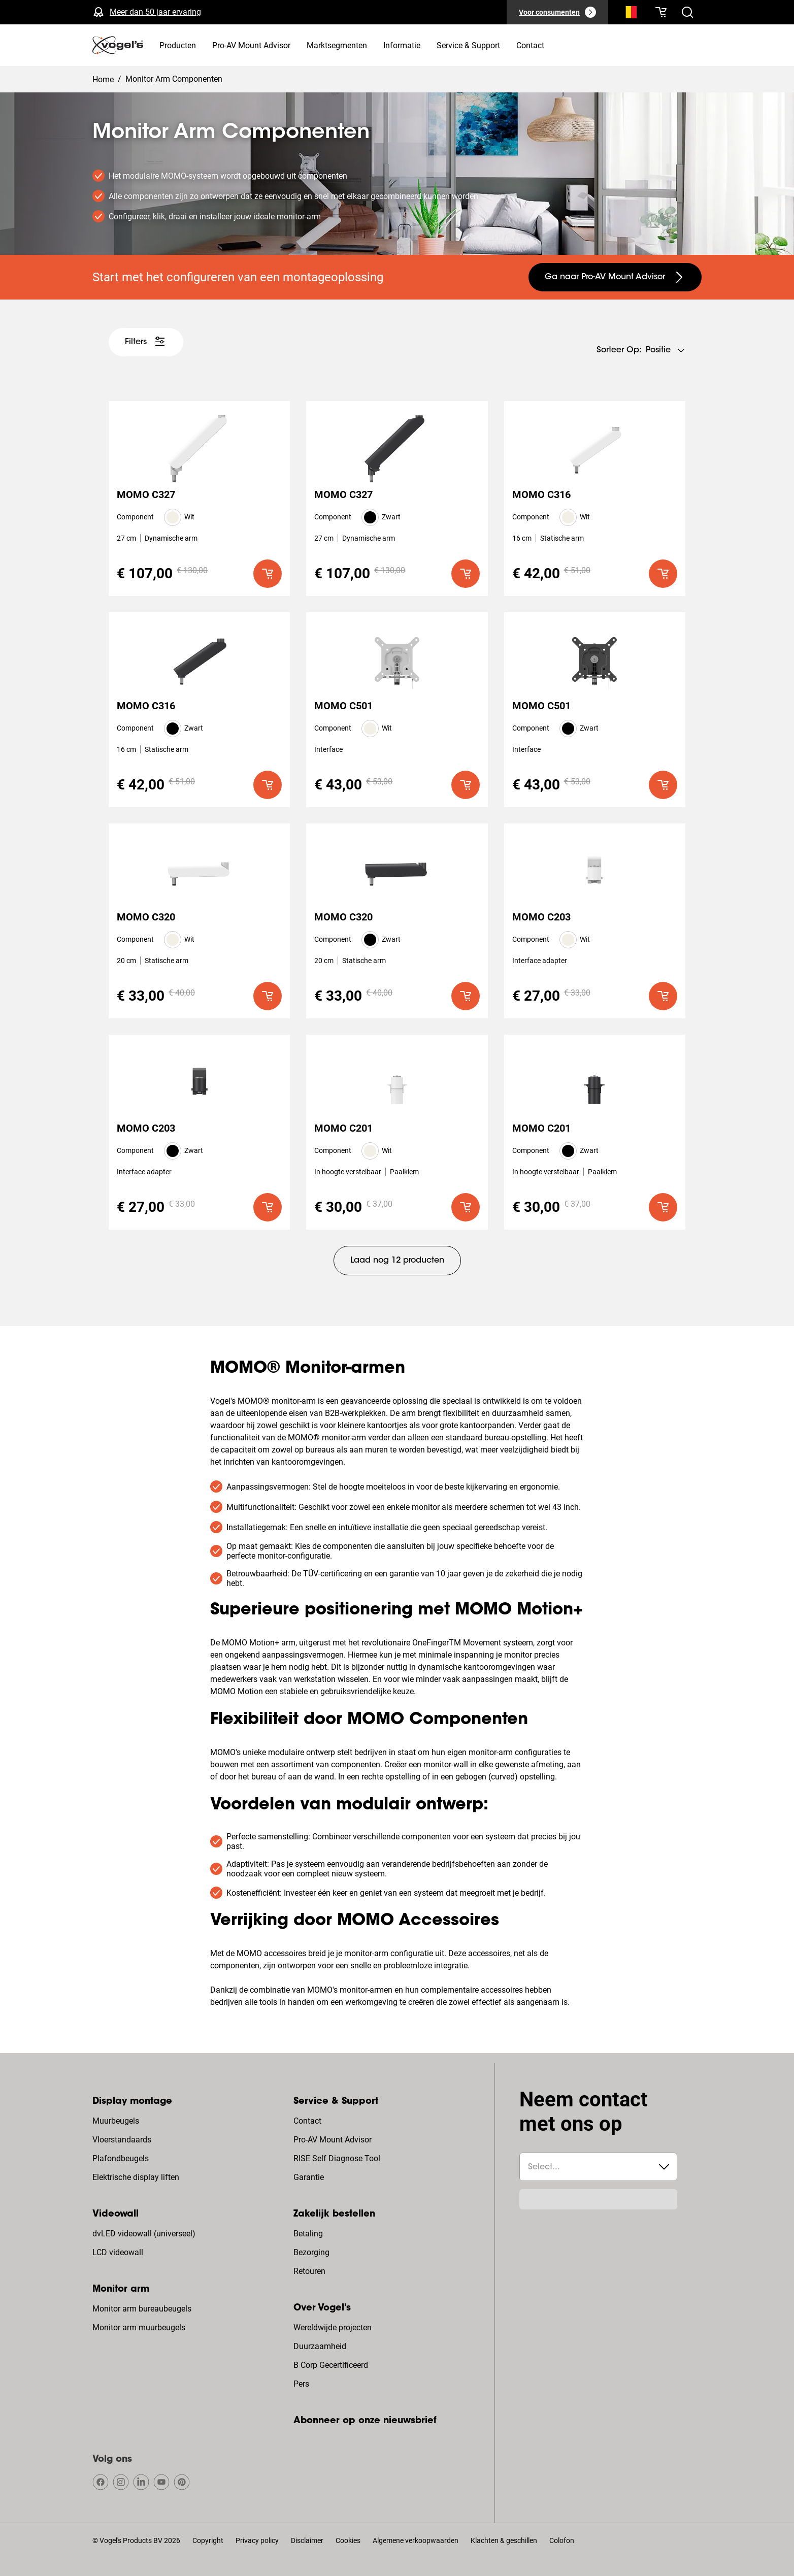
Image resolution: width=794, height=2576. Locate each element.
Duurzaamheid (319, 2346)
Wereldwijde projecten (332, 2327)
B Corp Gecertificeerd (330, 2365)
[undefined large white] (146, 342)
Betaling (308, 2233)
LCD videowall (117, 2252)
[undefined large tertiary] (397, 1260)
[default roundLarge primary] (267, 573)
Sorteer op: (619, 350)
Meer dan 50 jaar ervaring (155, 12)
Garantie (308, 2177)
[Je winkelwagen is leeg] (661, 12)
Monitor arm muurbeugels (138, 2327)
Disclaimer (307, 2540)
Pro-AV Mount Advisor (332, 2139)
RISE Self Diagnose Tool (336, 2158)
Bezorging (311, 2252)
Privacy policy (257, 2540)
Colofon (561, 2540)
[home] (117, 45)
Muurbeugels (115, 2121)
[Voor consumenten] (557, 12)
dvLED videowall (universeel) (143, 2233)
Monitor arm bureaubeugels (141, 2309)
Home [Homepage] (103, 79)
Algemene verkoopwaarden (415, 2540)
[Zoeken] (628, 14)
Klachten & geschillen (504, 2540)
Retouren (309, 2271)
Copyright (207, 2540)
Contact (307, 2121)
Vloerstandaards (121, 2139)
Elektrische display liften (135, 2177)
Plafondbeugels (120, 2158)
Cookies (348, 2540)
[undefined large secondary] (615, 277)
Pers (301, 2384)
